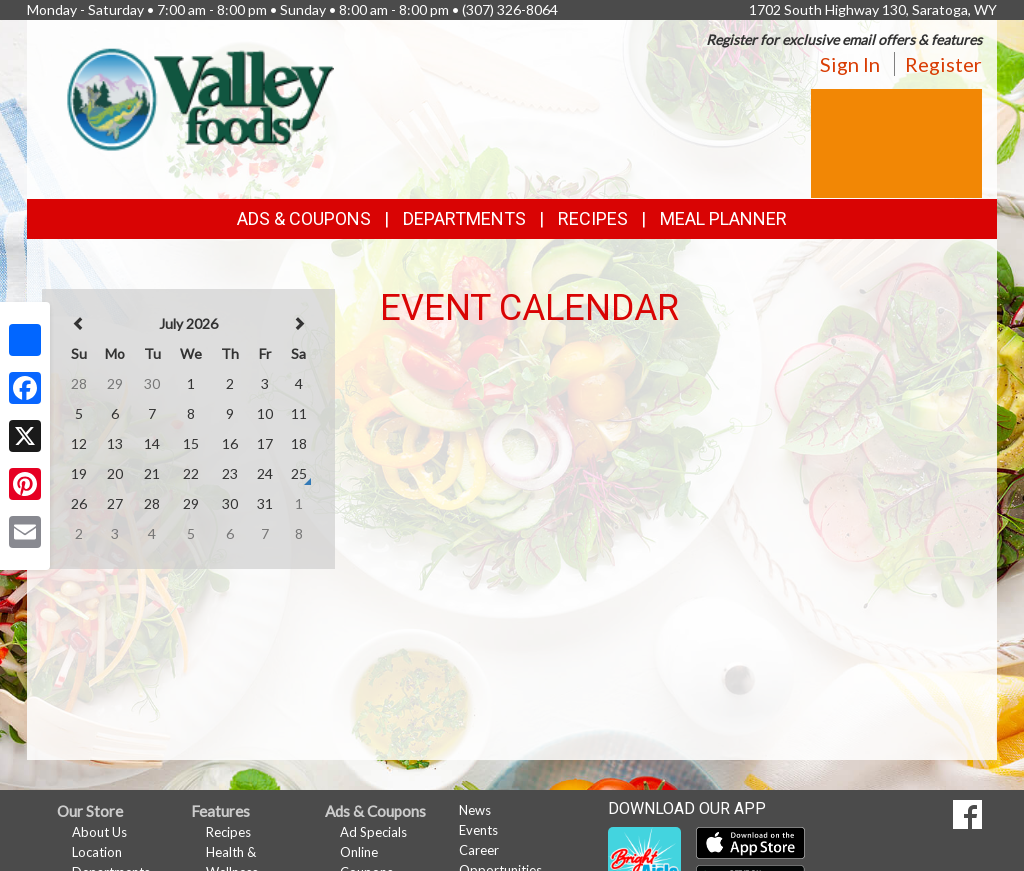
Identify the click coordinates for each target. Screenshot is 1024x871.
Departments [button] (464, 218)
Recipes (593, 218)
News (475, 810)
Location (97, 852)
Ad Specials (373, 832)
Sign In (850, 64)
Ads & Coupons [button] (304, 218)
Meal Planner (723, 218)
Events (478, 830)
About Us (99, 832)
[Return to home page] (195, 95)
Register (943, 64)
